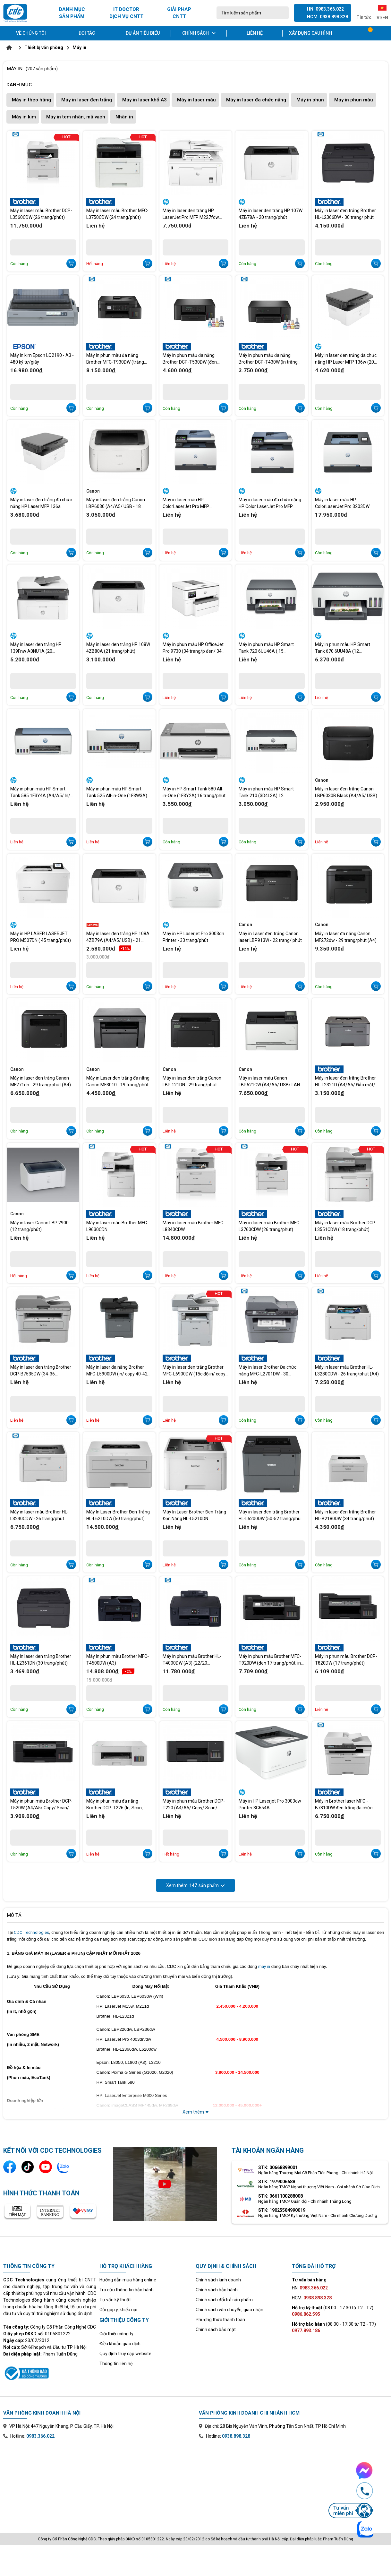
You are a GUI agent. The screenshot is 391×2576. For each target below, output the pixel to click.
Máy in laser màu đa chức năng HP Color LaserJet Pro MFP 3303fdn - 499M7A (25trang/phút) (270, 503)
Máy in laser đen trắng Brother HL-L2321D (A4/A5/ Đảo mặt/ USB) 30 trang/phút (345, 1081)
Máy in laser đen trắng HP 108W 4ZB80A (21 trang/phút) (118, 648)
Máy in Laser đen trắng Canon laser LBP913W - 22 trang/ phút (270, 937)
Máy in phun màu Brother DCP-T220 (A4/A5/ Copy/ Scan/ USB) (194, 1804)
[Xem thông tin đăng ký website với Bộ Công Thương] (49, 2372)
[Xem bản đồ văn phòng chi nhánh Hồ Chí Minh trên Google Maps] (293, 2481)
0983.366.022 (40, 2436)
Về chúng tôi (31, 33)
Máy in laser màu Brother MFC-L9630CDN (117, 1226)
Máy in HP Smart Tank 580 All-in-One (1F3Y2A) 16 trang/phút (194, 792)
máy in (264, 1966)
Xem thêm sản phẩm (195, 1885)
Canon (93, 491)
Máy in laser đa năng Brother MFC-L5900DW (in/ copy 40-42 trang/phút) (117, 1371)
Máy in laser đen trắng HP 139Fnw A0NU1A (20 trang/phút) (36, 648)
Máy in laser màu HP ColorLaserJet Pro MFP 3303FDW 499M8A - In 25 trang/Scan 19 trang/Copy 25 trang (192, 503)
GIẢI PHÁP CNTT (179, 13)
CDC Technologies (31, 1932)
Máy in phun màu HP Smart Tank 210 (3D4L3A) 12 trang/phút (266, 792)
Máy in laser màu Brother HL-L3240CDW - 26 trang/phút (39, 1515)
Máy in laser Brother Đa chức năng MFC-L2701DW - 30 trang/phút (267, 1371)
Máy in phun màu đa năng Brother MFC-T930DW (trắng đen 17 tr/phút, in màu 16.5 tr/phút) (115, 359)
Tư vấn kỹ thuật (115, 2299)
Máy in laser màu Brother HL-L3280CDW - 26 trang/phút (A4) (347, 1370)
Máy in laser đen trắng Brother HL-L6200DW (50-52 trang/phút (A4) (270, 1515)
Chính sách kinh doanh (218, 2279)
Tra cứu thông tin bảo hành (126, 2289)
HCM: (312, 2297)
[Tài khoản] (383, 33)
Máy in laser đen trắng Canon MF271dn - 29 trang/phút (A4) (40, 1081)
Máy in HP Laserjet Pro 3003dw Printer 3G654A (270, 1804)
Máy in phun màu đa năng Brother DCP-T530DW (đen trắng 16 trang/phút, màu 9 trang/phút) (190, 359)
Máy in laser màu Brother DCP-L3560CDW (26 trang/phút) (41, 214)
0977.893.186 (306, 2330)
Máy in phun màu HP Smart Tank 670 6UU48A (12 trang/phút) (342, 648)
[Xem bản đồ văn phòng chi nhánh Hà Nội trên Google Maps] (97, 2481)
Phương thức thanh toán (220, 2319)
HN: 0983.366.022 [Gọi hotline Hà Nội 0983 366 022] (325, 9)
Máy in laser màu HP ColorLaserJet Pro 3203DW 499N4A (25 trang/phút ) (342, 503)
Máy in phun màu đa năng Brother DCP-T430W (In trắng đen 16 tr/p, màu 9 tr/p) (268, 359)
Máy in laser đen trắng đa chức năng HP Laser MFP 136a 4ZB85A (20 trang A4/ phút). (41, 503)
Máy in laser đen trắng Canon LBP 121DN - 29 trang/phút (192, 1081)
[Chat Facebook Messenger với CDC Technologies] (350, 2470)
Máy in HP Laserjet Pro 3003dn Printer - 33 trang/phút (193, 937)
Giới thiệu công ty (116, 2333)
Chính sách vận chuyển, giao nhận (229, 2309)
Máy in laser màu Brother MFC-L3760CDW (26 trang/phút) (270, 1226)
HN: (310, 2287)
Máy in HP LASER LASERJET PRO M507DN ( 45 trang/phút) (40, 937)
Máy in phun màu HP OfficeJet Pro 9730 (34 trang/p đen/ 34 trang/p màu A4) (193, 648)
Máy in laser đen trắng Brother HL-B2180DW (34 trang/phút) (345, 1515)
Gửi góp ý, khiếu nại (118, 2309)
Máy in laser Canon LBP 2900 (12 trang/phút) (39, 1226)
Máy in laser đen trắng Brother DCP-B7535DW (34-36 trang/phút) (40, 1371)
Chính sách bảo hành (217, 2289)
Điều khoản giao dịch (119, 2343)
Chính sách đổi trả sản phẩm (224, 2299)
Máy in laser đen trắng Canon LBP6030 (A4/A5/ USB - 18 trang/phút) (115, 503)
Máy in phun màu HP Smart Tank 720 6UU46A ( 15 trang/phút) (266, 648)
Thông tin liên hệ (115, 2363)
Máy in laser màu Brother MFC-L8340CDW (194, 1226)
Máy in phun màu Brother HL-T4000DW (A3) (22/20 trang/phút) (192, 1660)
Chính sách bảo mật (216, 2329)
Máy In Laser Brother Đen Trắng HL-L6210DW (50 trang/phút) (118, 1515)
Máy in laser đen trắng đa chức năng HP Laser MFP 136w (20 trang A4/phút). (346, 359)
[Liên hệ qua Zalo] (63, 2166)
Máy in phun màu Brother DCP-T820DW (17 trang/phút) (346, 1660)
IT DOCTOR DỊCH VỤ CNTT (126, 13)
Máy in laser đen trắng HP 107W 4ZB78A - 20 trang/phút (270, 214)
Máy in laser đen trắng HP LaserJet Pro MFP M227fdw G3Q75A (191, 214)
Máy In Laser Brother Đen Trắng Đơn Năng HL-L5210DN (194, 1515)
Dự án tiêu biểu (143, 33)
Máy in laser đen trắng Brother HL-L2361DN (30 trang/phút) (40, 1660)
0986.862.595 (306, 2314)
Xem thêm (195, 2112)
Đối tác (87, 33)
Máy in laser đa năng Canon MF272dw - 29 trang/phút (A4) (346, 937)
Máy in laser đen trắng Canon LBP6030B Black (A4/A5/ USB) (346, 792)
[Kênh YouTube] (45, 2166)
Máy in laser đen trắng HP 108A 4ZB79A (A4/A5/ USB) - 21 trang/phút (117, 937)
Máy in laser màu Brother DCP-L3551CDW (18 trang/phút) (346, 1226)
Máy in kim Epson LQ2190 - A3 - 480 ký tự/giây (42, 359)
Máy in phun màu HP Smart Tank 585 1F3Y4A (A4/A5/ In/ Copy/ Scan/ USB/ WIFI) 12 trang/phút (40, 792)
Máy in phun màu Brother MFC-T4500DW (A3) (117, 1660)
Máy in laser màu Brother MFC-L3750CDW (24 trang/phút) (117, 214)
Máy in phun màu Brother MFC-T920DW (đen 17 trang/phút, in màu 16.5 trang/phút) (270, 1660)
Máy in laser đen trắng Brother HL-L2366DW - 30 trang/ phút (345, 214)
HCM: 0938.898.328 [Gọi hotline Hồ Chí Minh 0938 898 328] (327, 16)
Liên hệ (255, 33)
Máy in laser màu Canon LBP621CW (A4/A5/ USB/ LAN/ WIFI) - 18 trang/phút (270, 1081)
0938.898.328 (236, 2436)
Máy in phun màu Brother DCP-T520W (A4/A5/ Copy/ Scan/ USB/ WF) (41, 1804)
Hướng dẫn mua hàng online (127, 2279)
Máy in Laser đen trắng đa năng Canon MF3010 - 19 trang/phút (117, 1081)
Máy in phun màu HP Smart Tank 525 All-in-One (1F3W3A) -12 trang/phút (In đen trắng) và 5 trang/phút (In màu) (118, 792)
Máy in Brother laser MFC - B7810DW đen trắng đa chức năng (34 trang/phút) (343, 1804)
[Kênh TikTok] (27, 2166)
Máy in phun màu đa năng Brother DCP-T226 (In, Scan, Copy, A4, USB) (114, 1804)
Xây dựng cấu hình (310, 33)
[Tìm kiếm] (282, 12)
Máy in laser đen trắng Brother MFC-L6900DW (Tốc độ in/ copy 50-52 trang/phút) (194, 1371)
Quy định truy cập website (125, 2353)
